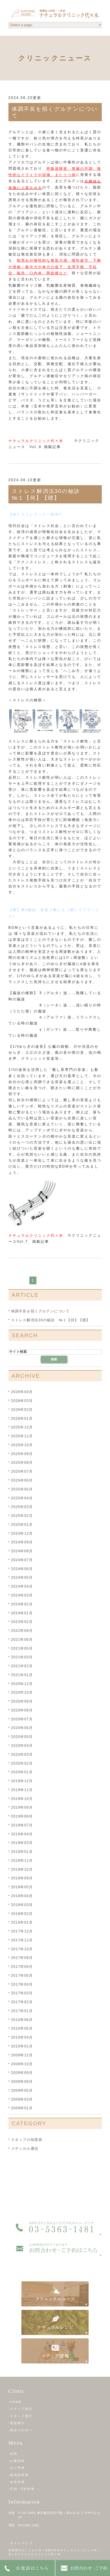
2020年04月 (22, 1745)
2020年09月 (22, 1701)
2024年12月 (22, 1533)
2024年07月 (22, 1560)
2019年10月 (22, 1798)
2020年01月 (22, 1772)
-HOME (15, 2402)
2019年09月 (22, 1807)
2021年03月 (22, 1657)
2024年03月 (22, 1595)
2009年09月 (22, 2073)
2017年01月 (22, 2011)
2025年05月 (22, 1489)
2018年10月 (22, 1869)
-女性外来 (16, 2482)
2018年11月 (22, 1860)
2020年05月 (22, 1737)
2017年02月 (22, 2002)
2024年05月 (22, 1577)
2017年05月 (22, 1975)
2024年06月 (22, 1569)
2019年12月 (22, 1781)
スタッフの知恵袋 (26, 2140)
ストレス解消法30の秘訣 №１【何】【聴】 (50, 1320)
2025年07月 (22, 1471)
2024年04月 (22, 1586)
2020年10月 (22, 1692)
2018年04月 (22, 1896)
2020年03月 (22, 1754)
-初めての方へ (20, 2430)
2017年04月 (22, 1984)
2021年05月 (22, 1648)
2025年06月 (22, 1480)
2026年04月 (22, 1392)
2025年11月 (22, 1436)
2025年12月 (22, 1427)
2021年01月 (22, 1675)
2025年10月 (22, 1445)
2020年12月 (22, 1683)
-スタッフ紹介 (20, 2416)
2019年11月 (22, 1790)
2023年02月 (22, 1622)
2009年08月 (22, 2081)
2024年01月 (22, 1613)
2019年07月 (22, 1825)
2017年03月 (22, 1993)
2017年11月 (22, 1940)
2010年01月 (22, 2046)
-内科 (13, 2453)
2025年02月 (22, 1516)
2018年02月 (22, 1913)
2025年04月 (22, 1498)
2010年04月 (22, 2037)
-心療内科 (16, 2461)
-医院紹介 (16, 2423)
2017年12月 (22, 1931)
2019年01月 (22, 1852)
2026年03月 (22, 1401)
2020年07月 (22, 1719)
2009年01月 (22, 2108)
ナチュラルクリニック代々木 (38, 441)
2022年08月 (22, 1631)
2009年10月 (22, 2064)
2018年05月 (22, 1887)
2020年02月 (22, 1763)
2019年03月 (22, 1843)
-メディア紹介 (20, 2409)
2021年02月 (22, 1666)
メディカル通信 (24, 2148)
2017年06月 (22, 1967)
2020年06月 (22, 1728)
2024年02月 (22, 1604)
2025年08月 (22, 1462)
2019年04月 (22, 1834)
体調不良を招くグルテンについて (40, 1311)
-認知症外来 (18, 2475)
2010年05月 (22, 2028)
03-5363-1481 (29, 2525)
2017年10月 (22, 1949)
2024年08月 (22, 1551)
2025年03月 (22, 1507)
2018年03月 (22, 1905)
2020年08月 (22, 1710)
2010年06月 (22, 2019)
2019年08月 (22, 1816)
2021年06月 (22, 1639)
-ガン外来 (16, 2467)
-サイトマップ (20, 2543)
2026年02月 (22, 1410)
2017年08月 (22, 1958)
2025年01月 (22, 1524)
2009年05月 (22, 2090)
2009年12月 (22, 2055)
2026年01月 (22, 1418)
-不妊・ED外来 (21, 2489)
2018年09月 (22, 1878)
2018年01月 (22, 1922)
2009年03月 (22, 2099)
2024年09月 (22, 1542)
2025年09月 (22, 1454)
